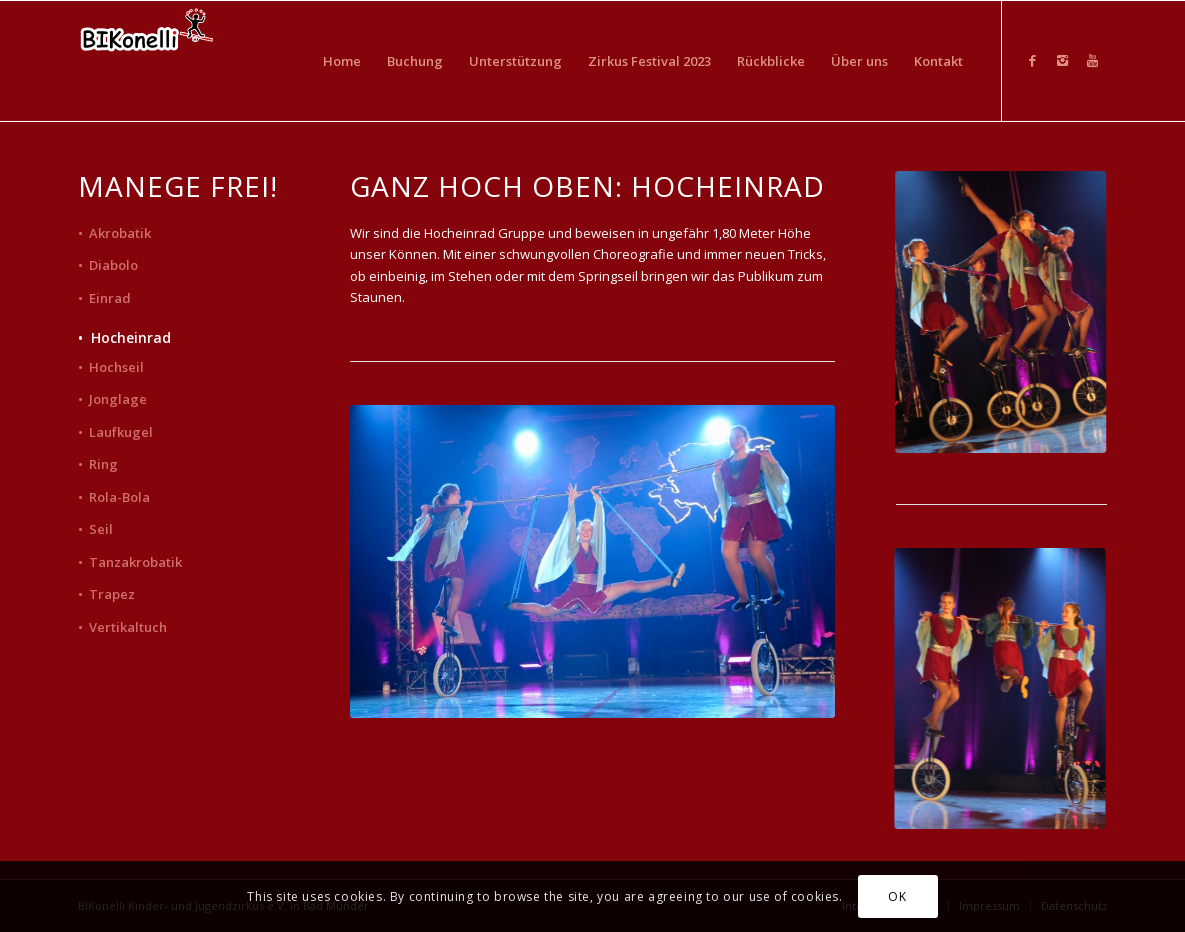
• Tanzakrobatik (130, 562)
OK (897, 896)
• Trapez (106, 594)
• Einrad (104, 298)
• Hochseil (111, 367)
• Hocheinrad (124, 337)
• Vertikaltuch (122, 627)
